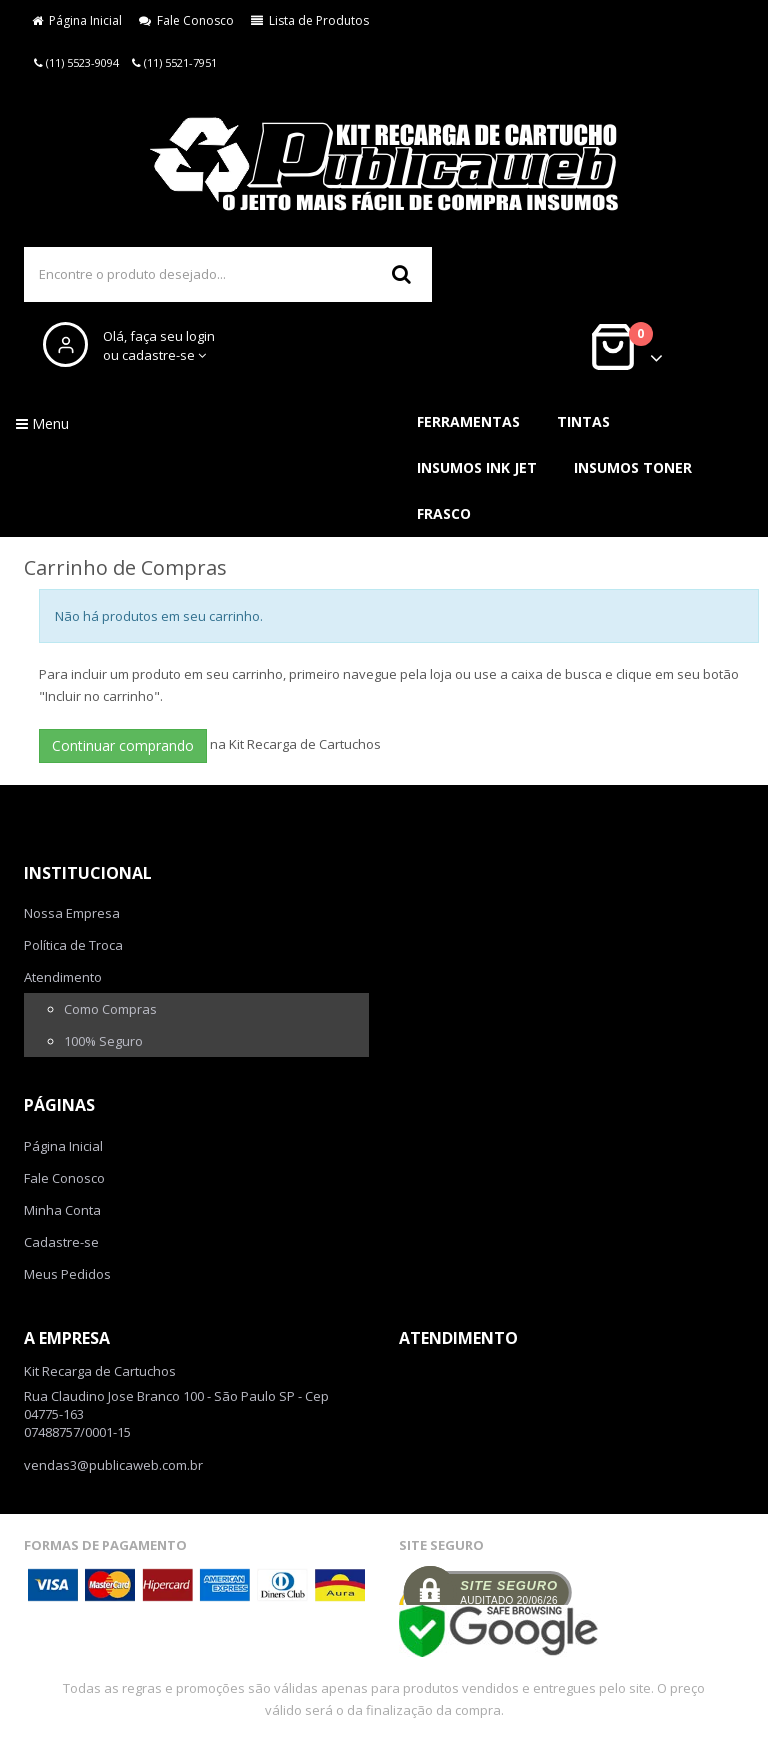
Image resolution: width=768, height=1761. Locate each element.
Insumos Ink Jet (477, 467)
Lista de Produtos (310, 20)
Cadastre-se (61, 1242)
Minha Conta (62, 1210)
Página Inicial (77, 20)
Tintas (583, 421)
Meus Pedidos (67, 1274)
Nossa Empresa (72, 913)
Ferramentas (468, 421)
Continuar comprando (123, 745)
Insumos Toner (633, 467)
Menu (42, 423)
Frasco (444, 513)
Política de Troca (73, 945)
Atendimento (63, 977)
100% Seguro (103, 1041)
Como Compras (110, 1009)
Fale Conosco (186, 20)
